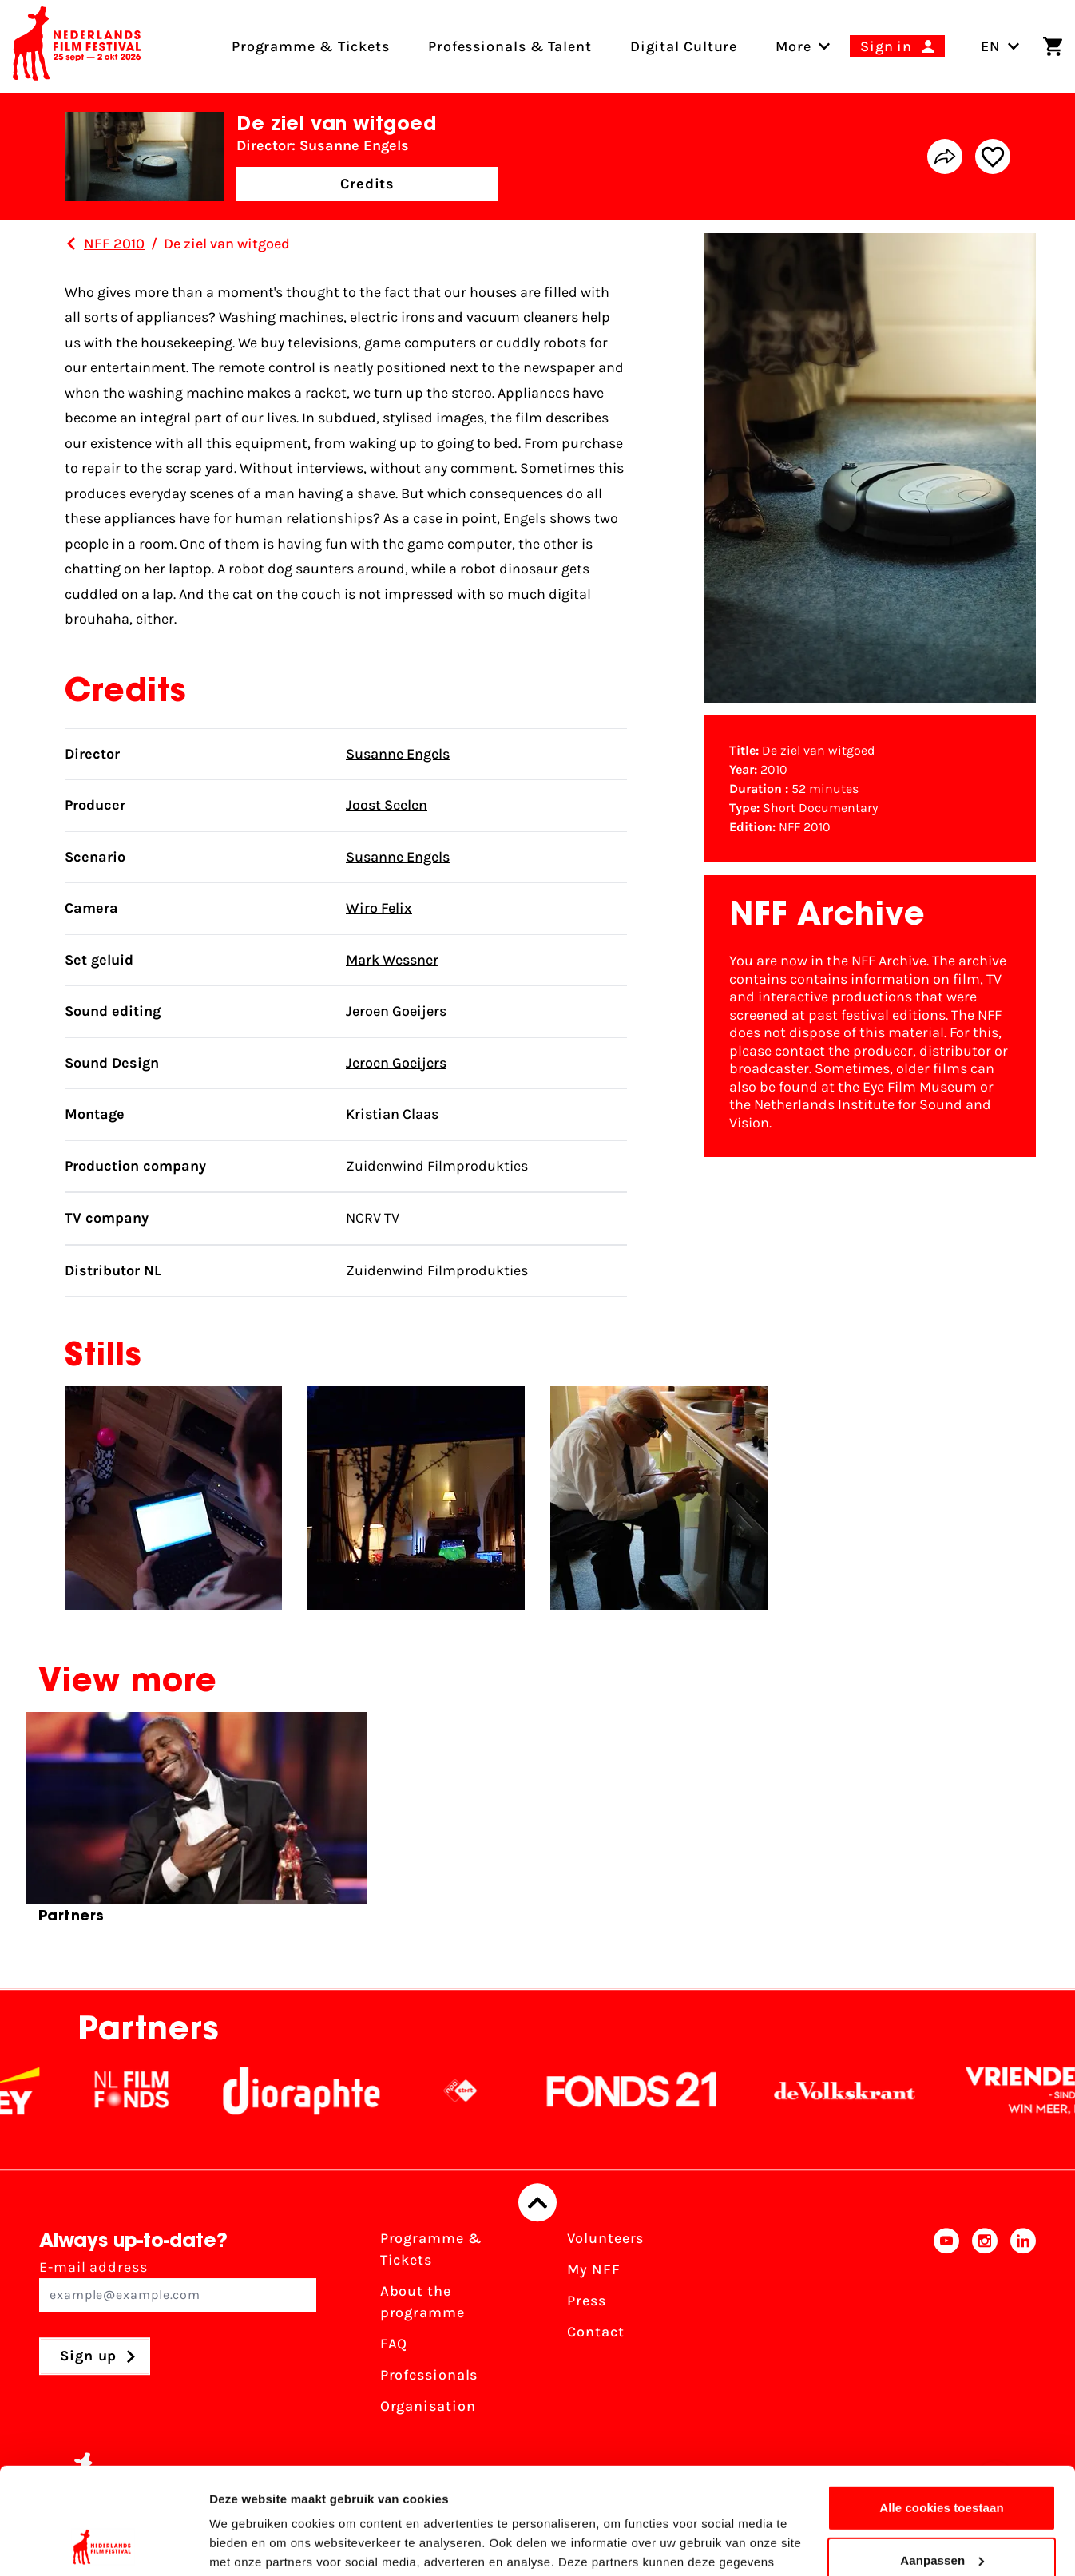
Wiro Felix (379, 908)
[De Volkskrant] (859, 2091)
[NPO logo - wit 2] (475, 2091)
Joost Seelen (386, 805)
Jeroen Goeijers (396, 1011)
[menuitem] (793, 46)
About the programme (422, 2302)
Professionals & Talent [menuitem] (510, 46)
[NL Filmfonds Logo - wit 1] (146, 2091)
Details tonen (247, 2544)
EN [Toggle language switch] (1000, 46)
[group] (196, 1824)
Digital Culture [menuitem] (684, 46)
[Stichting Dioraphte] (316, 2091)
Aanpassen (942, 2460)
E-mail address (177, 2285)
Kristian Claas (392, 1114)
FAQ (394, 2344)
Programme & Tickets (431, 2249)
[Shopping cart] (1052, 46)
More (793, 46)
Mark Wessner (392, 960)
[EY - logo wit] (31, 2091)
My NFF (593, 2270)
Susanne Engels (398, 754)
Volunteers (605, 2239)
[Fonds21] (647, 2091)
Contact (595, 2332)
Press (586, 2301)
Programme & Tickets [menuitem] (311, 46)
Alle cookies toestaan (941, 2408)
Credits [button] (367, 183)
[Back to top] (537, 2203)
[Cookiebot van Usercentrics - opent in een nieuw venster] (103, 2545)
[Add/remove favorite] (992, 156)
